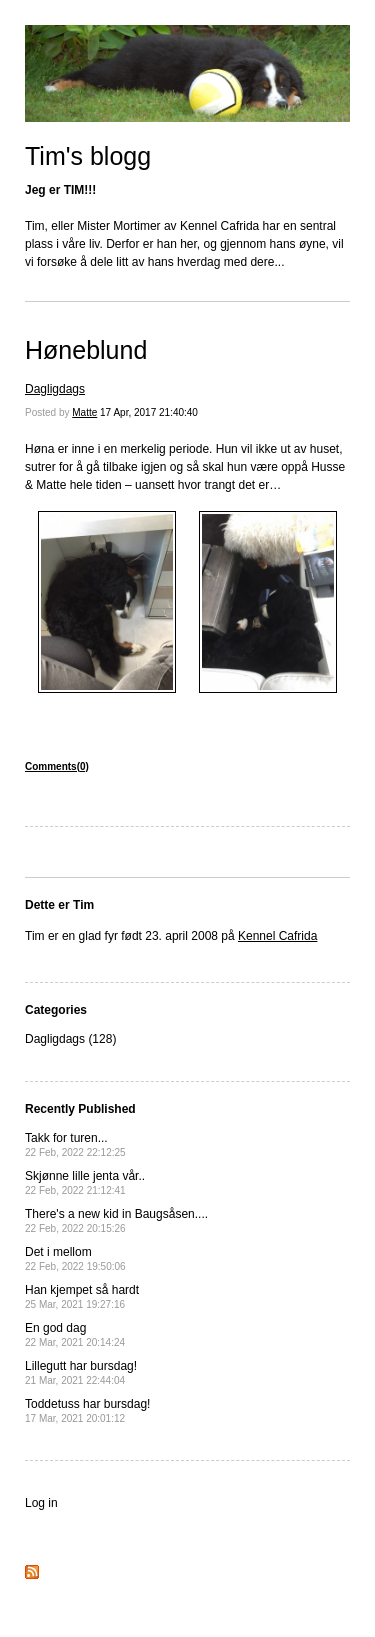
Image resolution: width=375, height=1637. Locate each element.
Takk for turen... (75, 1144)
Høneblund (86, 350)
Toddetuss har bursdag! (87, 1410)
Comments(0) (57, 766)
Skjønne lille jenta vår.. (85, 1182)
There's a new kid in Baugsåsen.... (116, 1220)
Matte (84, 412)
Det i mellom (75, 1258)
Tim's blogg (88, 156)
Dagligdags (55, 389)
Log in (41, 1503)
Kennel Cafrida (277, 936)
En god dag (75, 1334)
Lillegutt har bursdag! (81, 1372)
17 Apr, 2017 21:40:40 (149, 412)
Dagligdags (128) (70, 1039)
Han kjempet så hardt (82, 1296)
